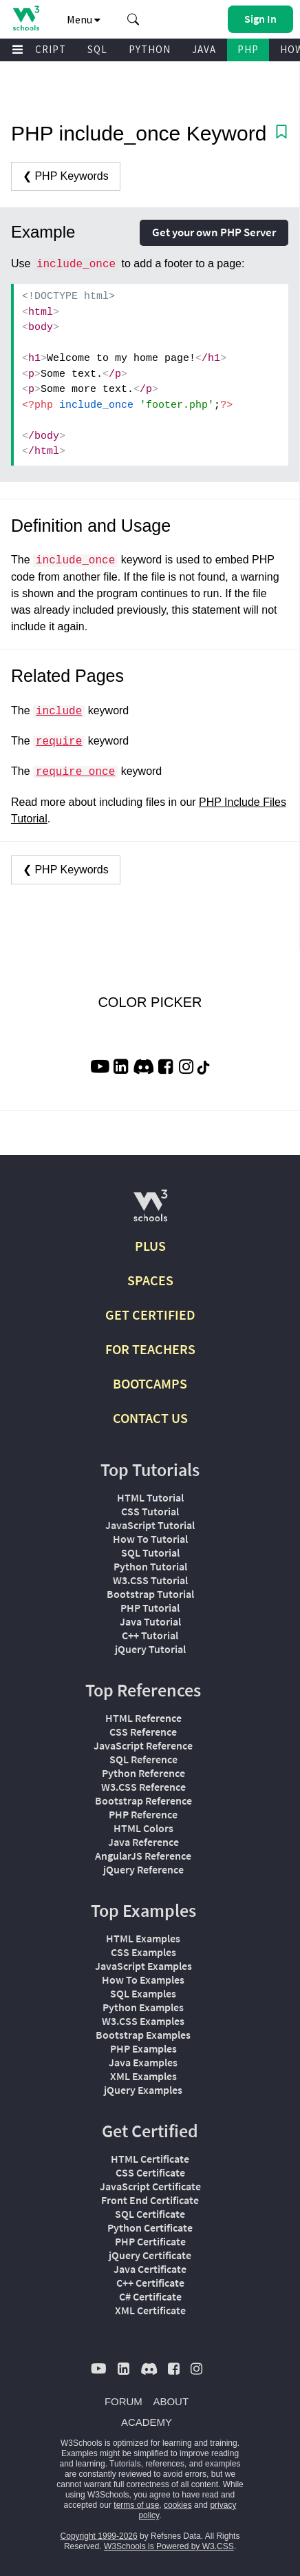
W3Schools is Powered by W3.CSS (169, 2546)
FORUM (123, 2401)
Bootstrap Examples (143, 2035)
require (59, 742)
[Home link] (26, 18)
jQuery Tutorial (150, 1649)
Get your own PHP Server (214, 232)
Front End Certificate (150, 2200)
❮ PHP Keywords (66, 176)
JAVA (204, 49)
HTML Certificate (150, 2158)
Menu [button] (83, 19)
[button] (133, 19)
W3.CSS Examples (143, 2021)
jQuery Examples (143, 2090)
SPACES (150, 1280)
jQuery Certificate (150, 2255)
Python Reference (143, 1773)
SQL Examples (143, 1993)
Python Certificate (150, 2227)
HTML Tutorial (150, 1497)
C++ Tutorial (150, 1635)
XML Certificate (150, 2310)
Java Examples (143, 2062)
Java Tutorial (150, 1621)
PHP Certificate (150, 2241)
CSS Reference (143, 1731)
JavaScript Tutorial (150, 1525)
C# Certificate (150, 2296)
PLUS (150, 1245)
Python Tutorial (150, 1566)
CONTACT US (150, 1417)
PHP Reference (143, 1814)
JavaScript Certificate (150, 2186)
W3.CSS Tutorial (150, 1580)
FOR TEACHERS (150, 1349)
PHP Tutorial (150, 1607)
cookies (178, 2505)
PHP (248, 49)
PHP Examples (143, 2048)
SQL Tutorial (150, 1552)
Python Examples (143, 2007)
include (59, 711)
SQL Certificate (150, 2214)
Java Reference (143, 1842)
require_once (75, 772)
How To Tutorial (150, 1539)
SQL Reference (143, 1759)
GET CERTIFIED (150, 1314)
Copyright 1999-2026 (99, 2536)
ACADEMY (146, 2422)
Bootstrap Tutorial (150, 1594)
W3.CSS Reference (143, 1787)
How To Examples (143, 1979)
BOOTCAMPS (150, 1383)
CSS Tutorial (150, 1511)
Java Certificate (150, 2269)
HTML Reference (143, 1718)
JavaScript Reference (143, 1745)
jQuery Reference (143, 1869)
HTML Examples (143, 1938)
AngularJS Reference (143, 1855)
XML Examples (143, 2076)
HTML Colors (143, 1828)
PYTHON (150, 49)
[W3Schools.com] (150, 1211)
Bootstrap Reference (143, 1800)
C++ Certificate (150, 2282)
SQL (97, 49)
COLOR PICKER (150, 1002)
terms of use (136, 2505)
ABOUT (171, 2401)
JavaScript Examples (143, 1966)
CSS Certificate (150, 2172)
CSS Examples (143, 1952)
